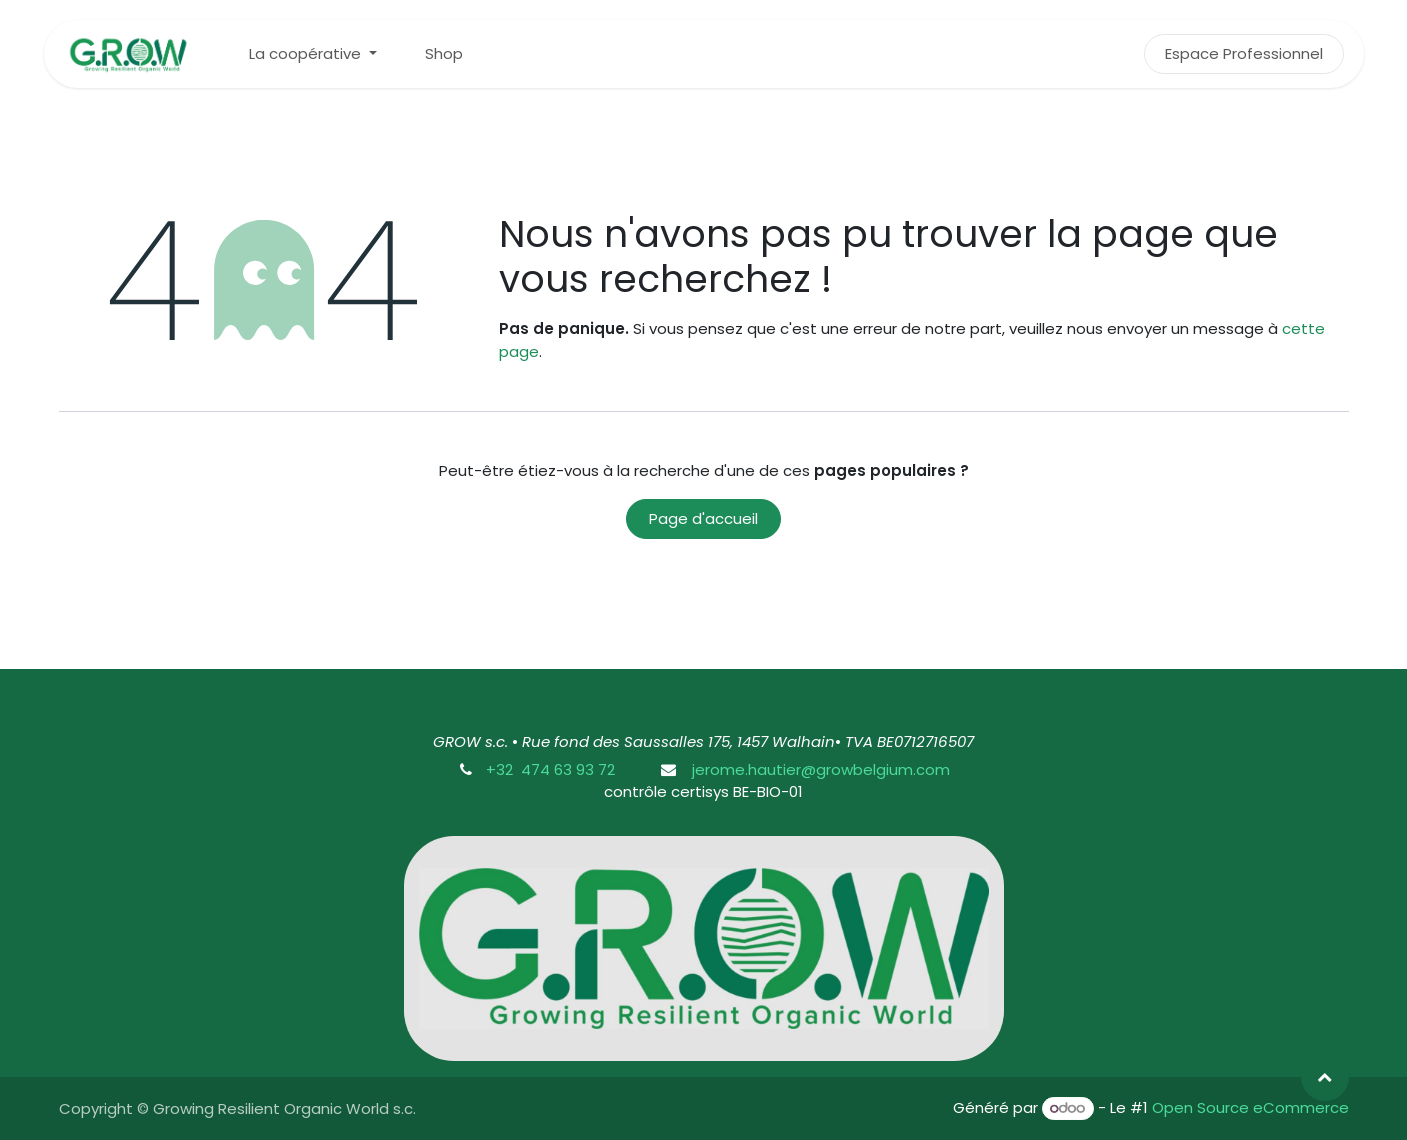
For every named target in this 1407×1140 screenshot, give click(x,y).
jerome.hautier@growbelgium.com (819, 769)
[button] (1325, 1077)
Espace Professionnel (1244, 53)
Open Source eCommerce (1250, 1107)
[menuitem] (313, 54)
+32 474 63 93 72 (550, 769)
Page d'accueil (703, 518)
